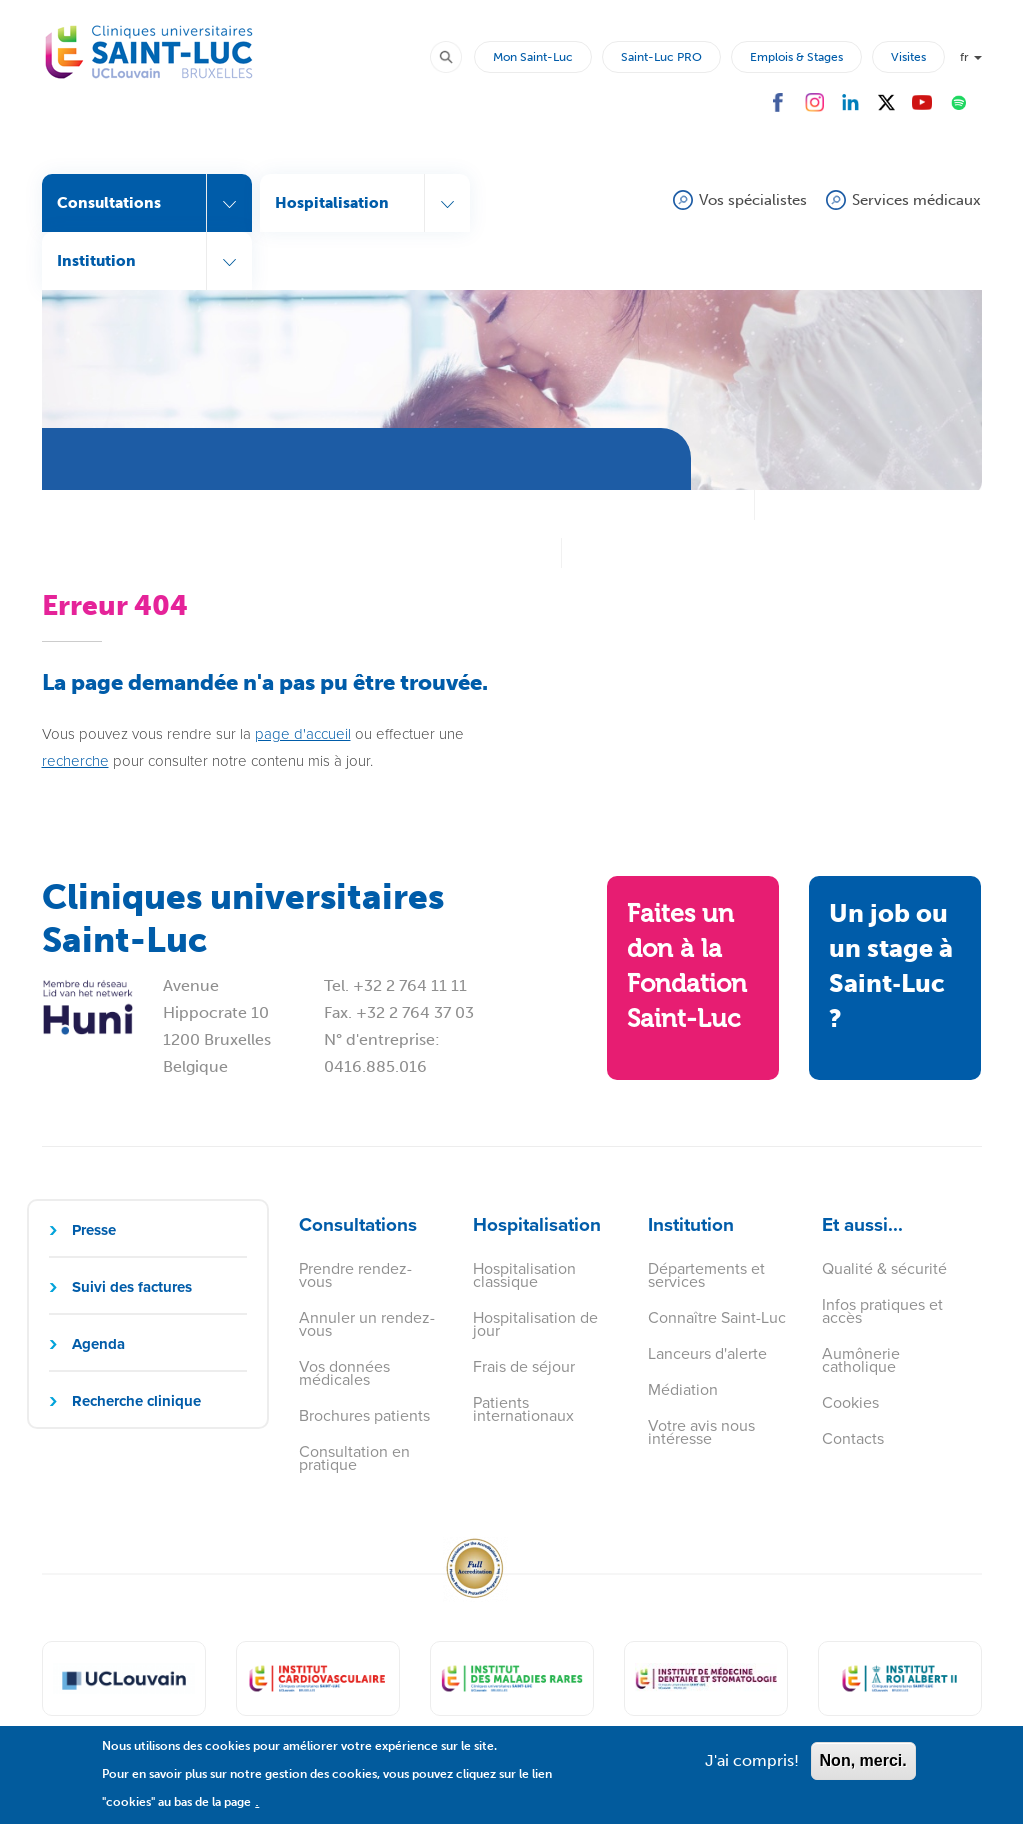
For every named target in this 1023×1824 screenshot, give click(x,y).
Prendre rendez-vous (355, 1275)
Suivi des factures (132, 1287)
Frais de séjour (524, 1366)
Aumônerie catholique (861, 1360)
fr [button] (971, 57)
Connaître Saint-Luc (717, 1317)
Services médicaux (916, 200)
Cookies (850, 1402)
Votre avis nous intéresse (701, 1432)
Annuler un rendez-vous (367, 1324)
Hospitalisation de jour (535, 1324)
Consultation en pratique (354, 1458)
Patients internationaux (523, 1409)
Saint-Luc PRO (661, 57)
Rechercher (455, 56)
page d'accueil (303, 734)
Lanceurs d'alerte (707, 1353)
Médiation (683, 1389)
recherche (75, 761)
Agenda (98, 1344)
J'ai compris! (752, 1769)
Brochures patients (364, 1415)
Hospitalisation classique (524, 1275)
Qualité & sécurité (884, 1268)
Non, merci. (863, 1769)
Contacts (853, 1438)
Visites (908, 57)
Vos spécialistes (753, 200)
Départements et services (706, 1275)
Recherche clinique (136, 1401)
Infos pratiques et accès (882, 1311)
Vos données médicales (344, 1373)
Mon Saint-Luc (533, 57)
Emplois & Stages (796, 57)
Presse (94, 1230)
